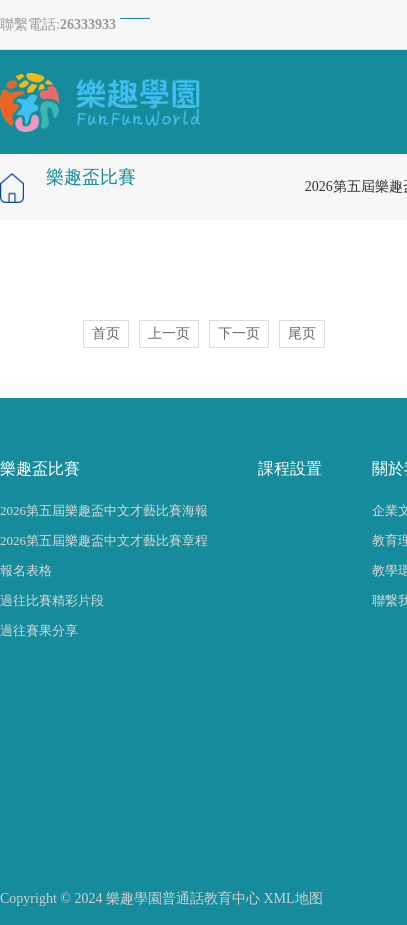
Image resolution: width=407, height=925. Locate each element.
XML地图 (292, 898)
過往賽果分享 (39, 630)
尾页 (302, 333)
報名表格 (26, 570)
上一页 (169, 333)
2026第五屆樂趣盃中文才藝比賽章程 (104, 540)
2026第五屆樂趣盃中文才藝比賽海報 (104, 510)
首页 (106, 333)
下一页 (239, 333)
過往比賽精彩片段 (52, 600)
